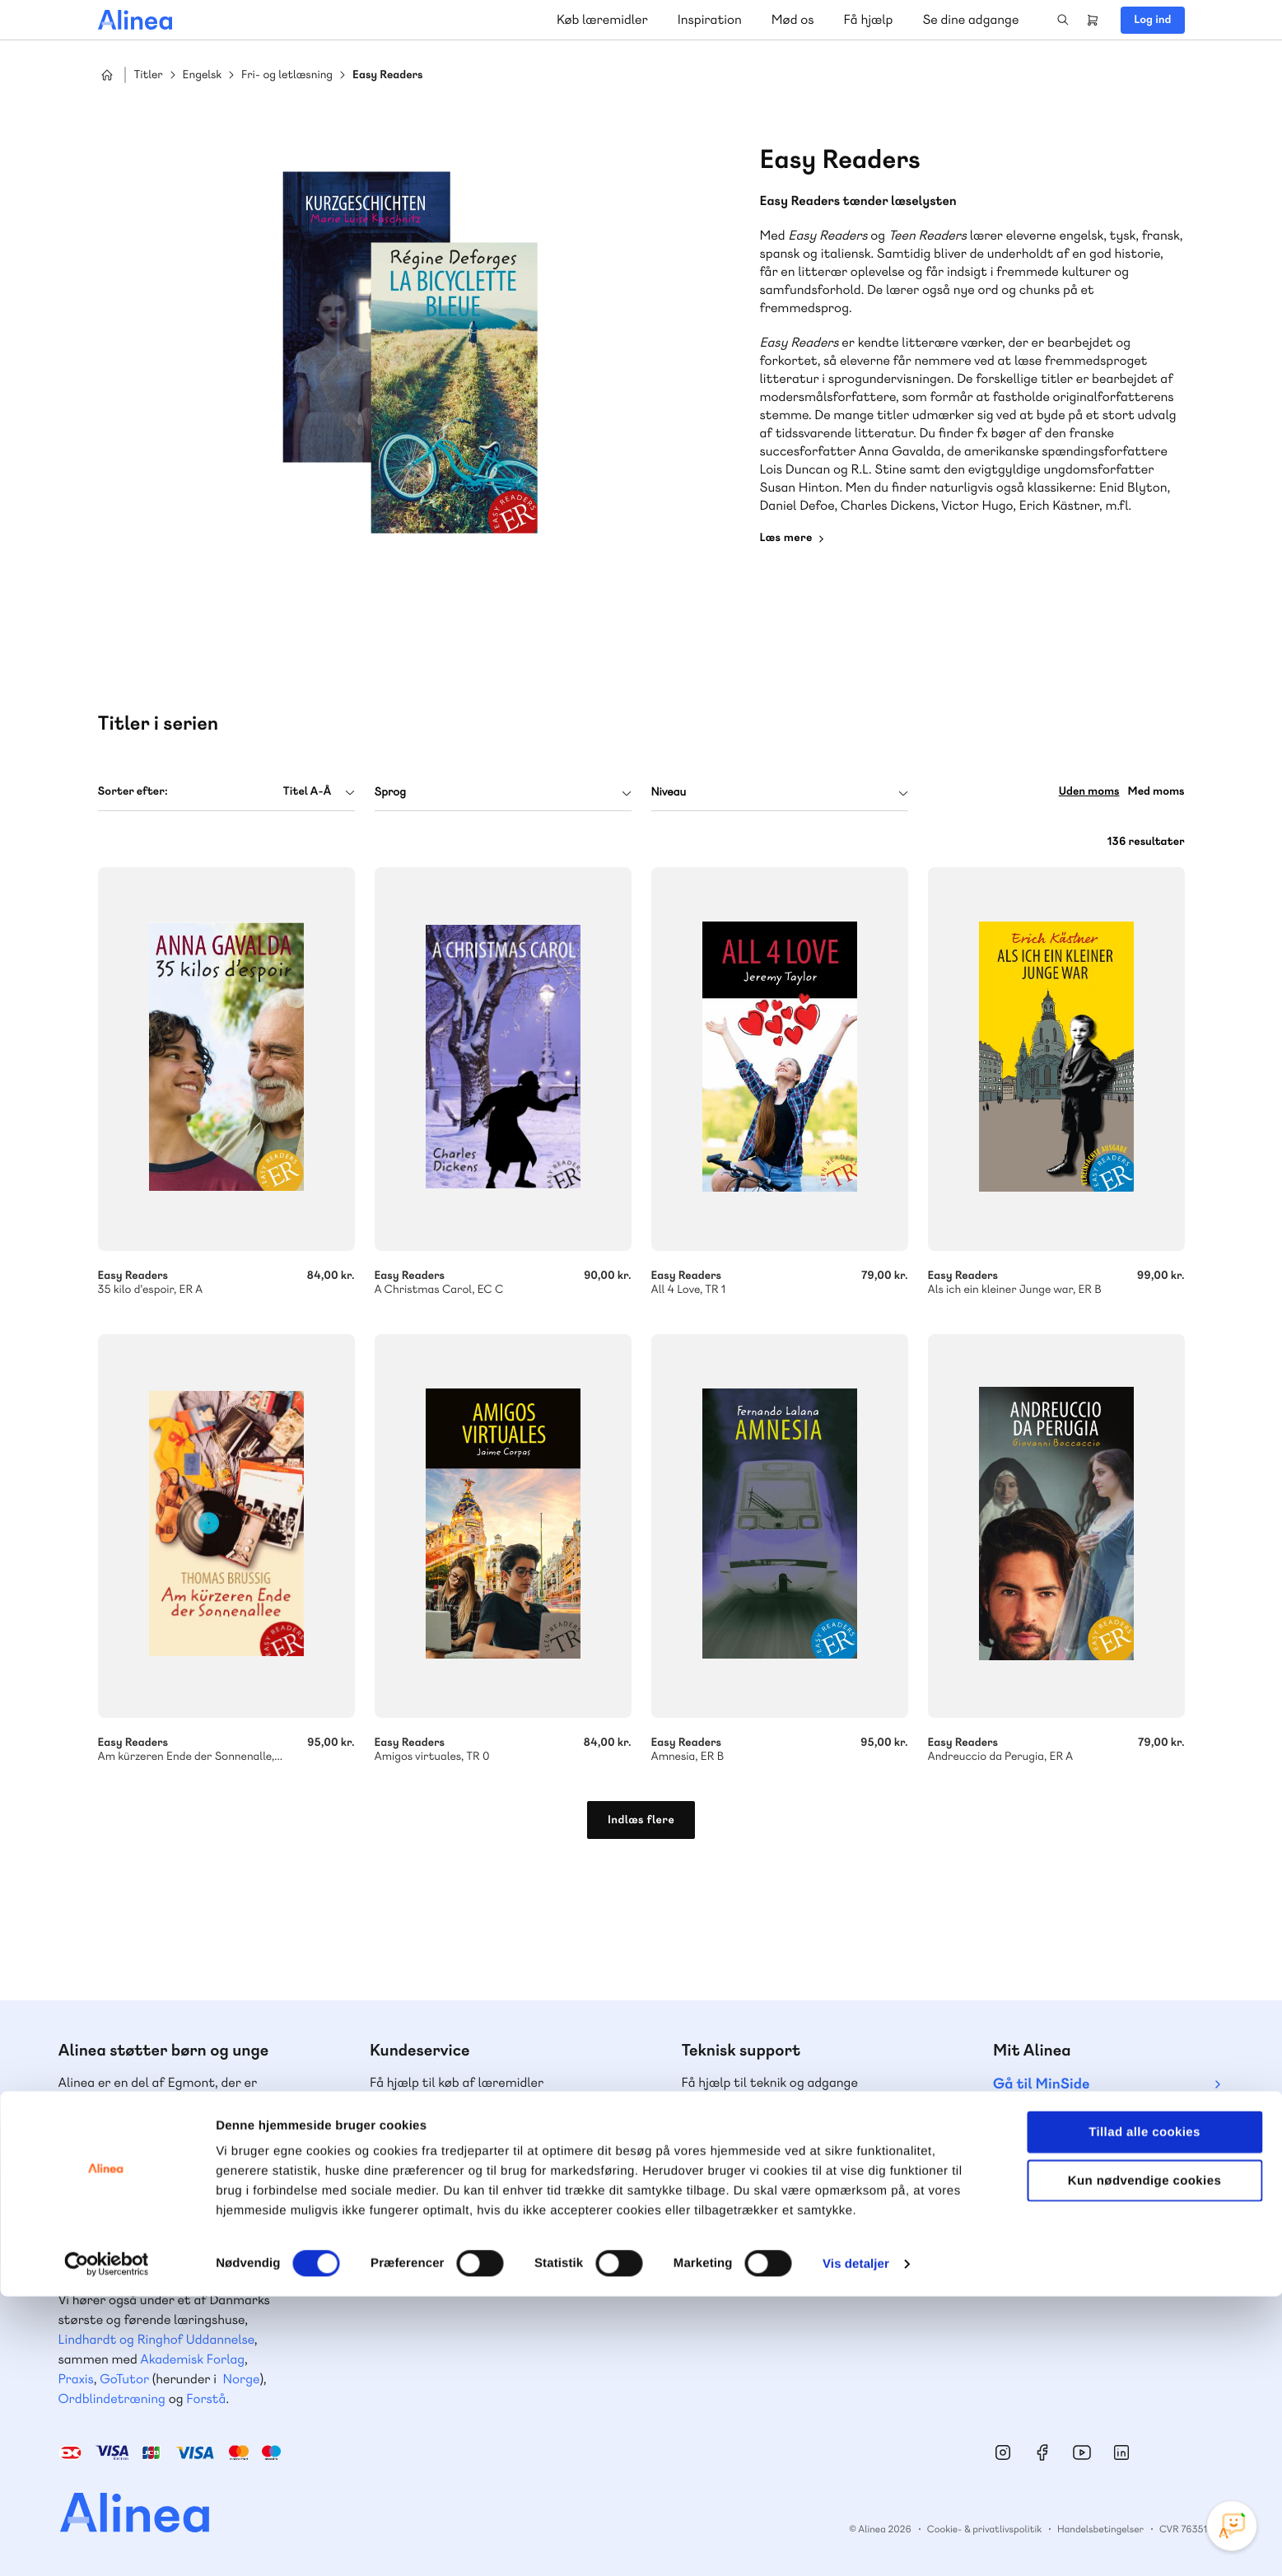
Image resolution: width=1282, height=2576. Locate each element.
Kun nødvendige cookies (1144, 2460)
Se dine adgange (970, 19)
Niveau (669, 792)
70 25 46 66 (442, 2136)
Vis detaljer (856, 2543)
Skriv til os (438, 2172)
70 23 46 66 (755, 2136)
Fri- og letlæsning (287, 75)
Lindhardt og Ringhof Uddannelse (156, 2339)
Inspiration (710, 19)
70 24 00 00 (1066, 2237)
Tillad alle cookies (1144, 2412)
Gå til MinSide (1041, 2083)
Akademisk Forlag (192, 2359)
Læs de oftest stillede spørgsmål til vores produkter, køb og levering (787, 2268)
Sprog (390, 792)
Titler (148, 75)
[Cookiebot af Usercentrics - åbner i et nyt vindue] (107, 2544)
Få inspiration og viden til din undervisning (454, 2268)
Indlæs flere (641, 1820)
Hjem (107, 75)
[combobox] (226, 791)
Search (1063, 20)
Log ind (1152, 19)
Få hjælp (868, 19)
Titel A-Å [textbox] (306, 791)
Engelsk (202, 75)
